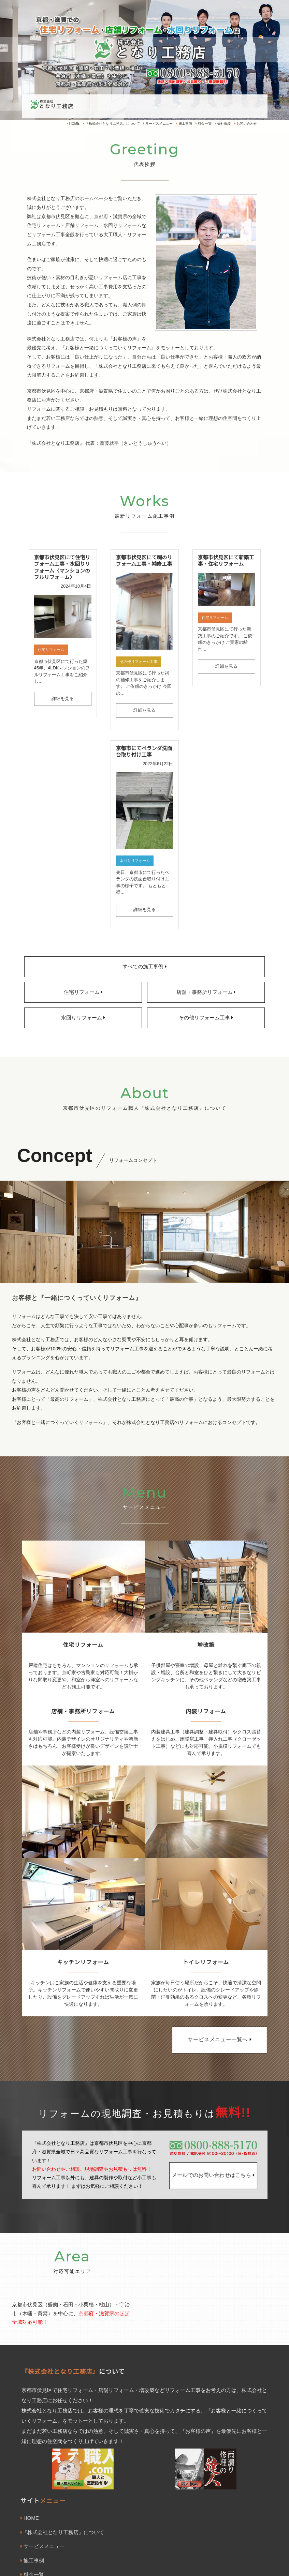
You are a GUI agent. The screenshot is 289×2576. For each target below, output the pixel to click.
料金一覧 (204, 123)
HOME (73, 123)
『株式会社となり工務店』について (111, 123)
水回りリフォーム (135, 861)
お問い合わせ (245, 123)
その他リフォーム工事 (138, 662)
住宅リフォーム (51, 650)
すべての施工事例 (144, 967)
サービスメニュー (158, 123)
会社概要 (223, 123)
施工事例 (184, 123)
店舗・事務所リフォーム (206, 992)
